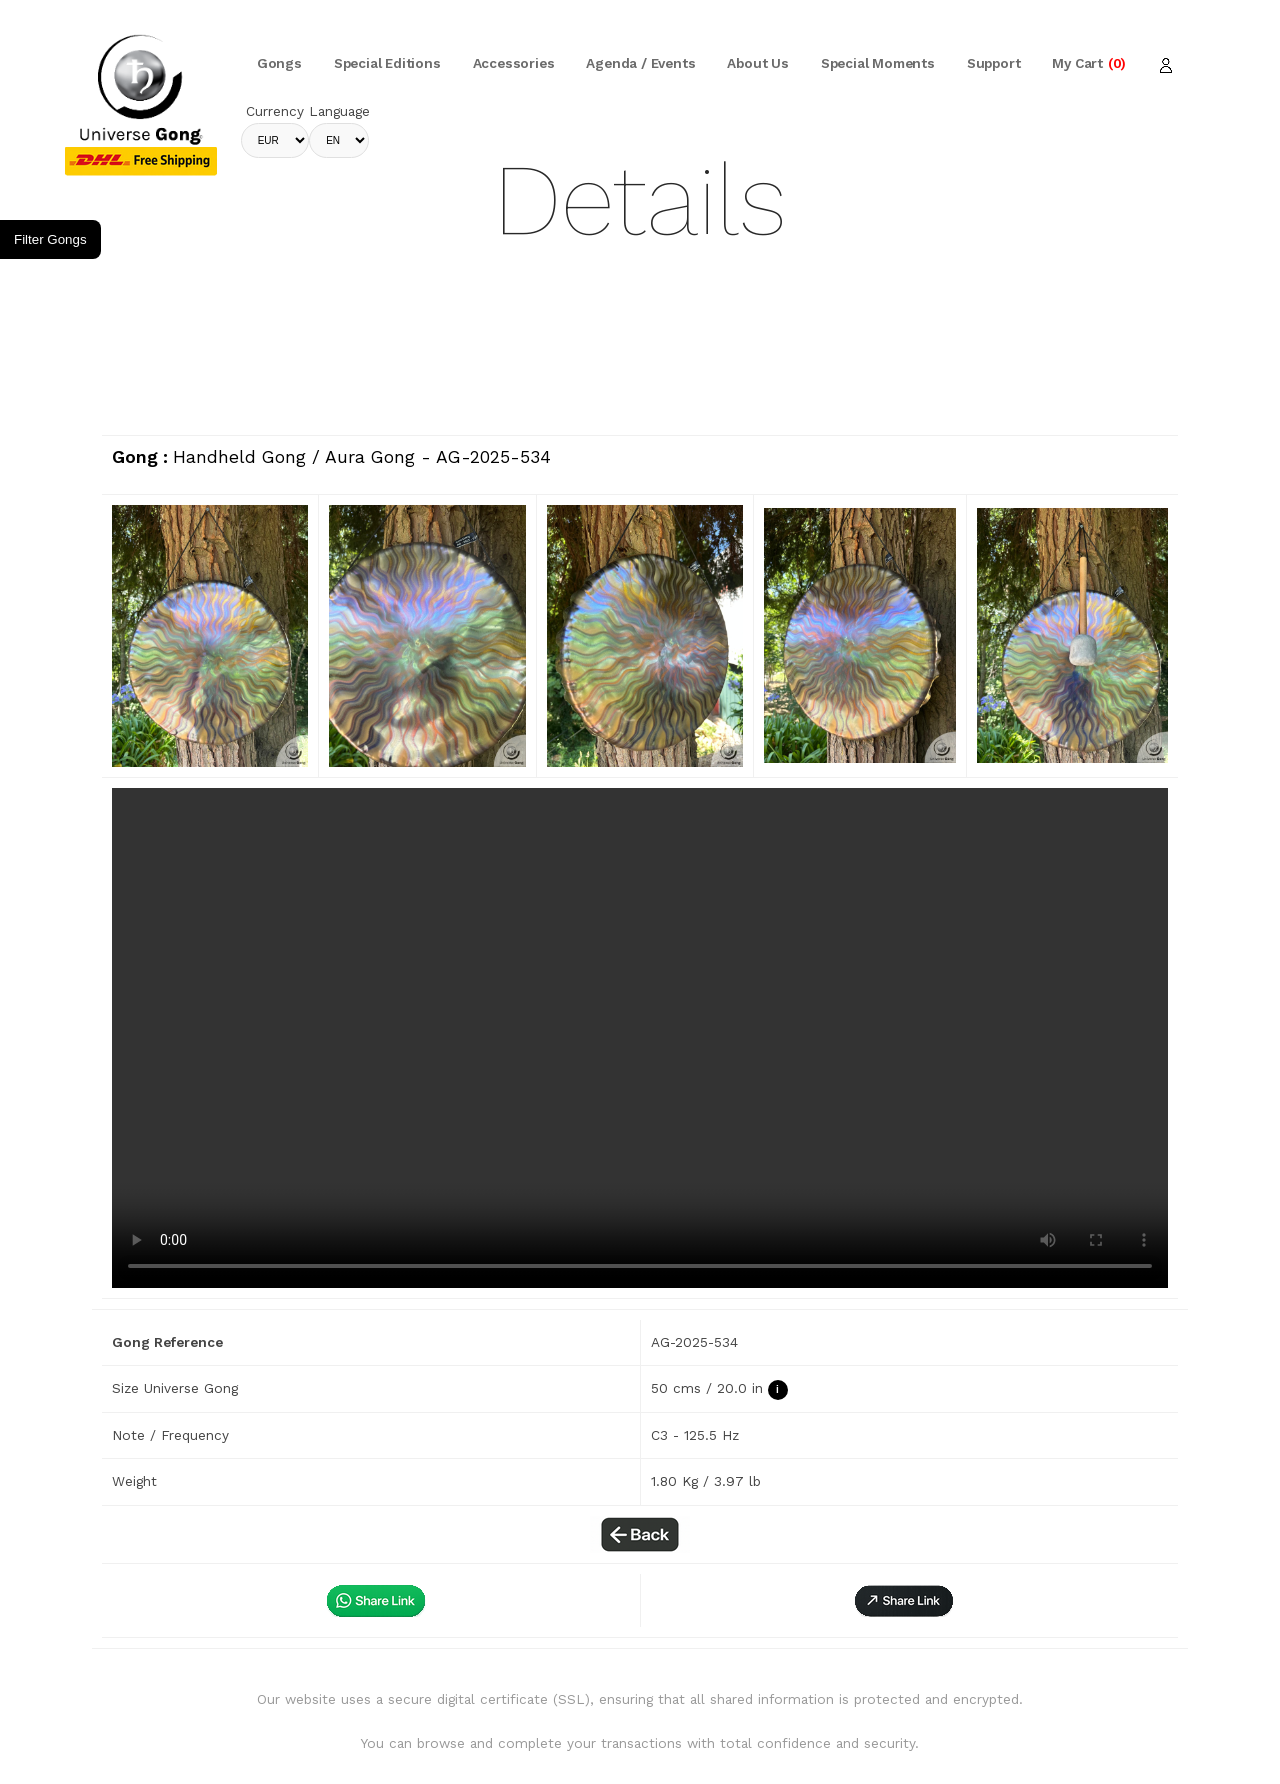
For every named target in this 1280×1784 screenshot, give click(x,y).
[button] (904, 1600)
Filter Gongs (50, 239)
